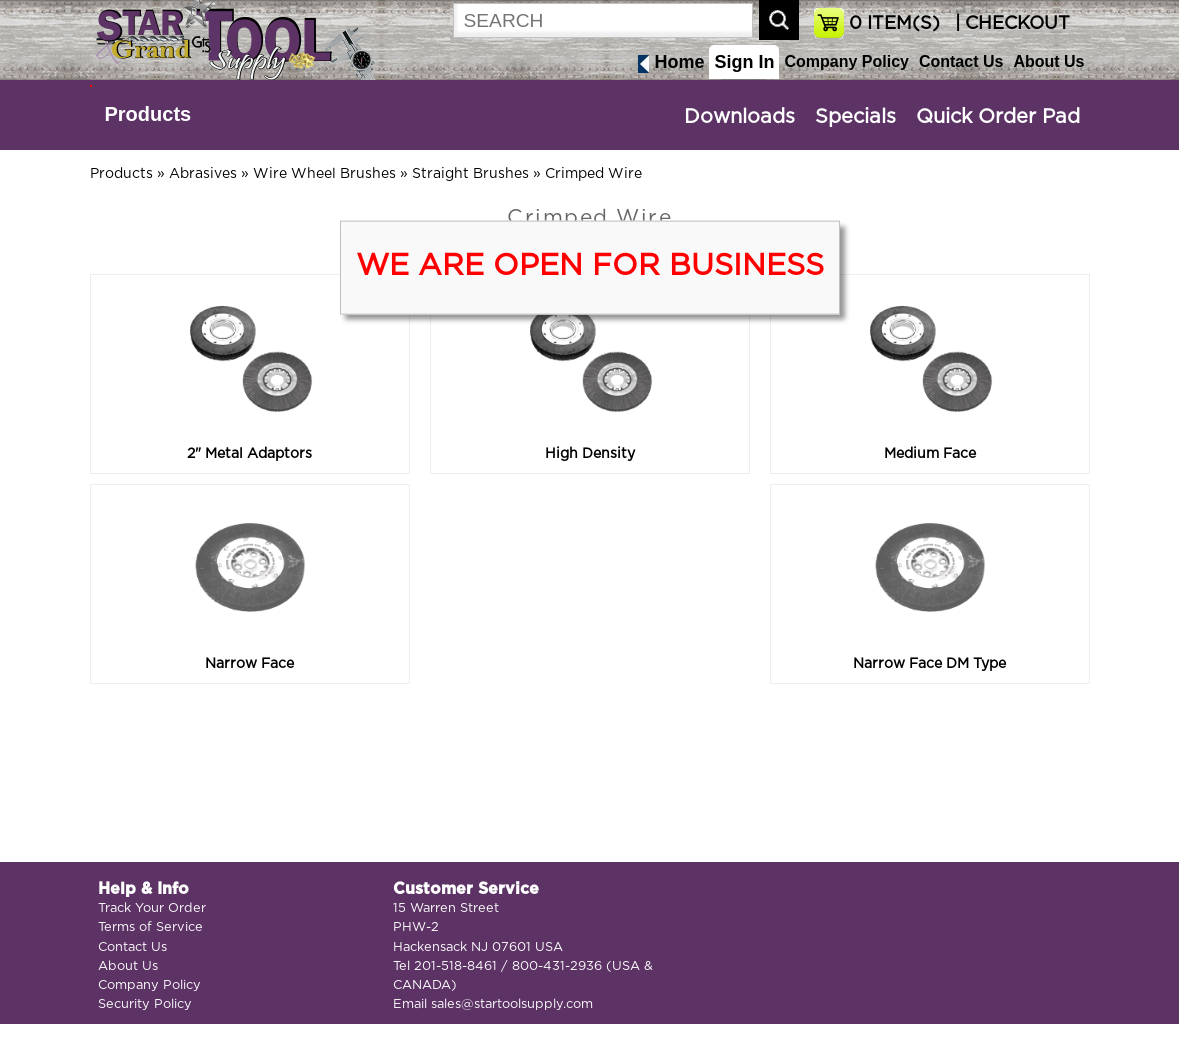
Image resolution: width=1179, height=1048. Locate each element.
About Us (1048, 61)
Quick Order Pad (998, 117)
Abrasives (203, 174)
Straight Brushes (470, 174)
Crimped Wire (593, 174)
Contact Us (961, 61)
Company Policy (846, 61)
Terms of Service (150, 927)
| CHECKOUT (1010, 24)
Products (148, 114)
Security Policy (145, 1004)
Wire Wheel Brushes (324, 174)
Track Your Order (152, 908)
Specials (855, 117)
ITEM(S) (894, 24)
